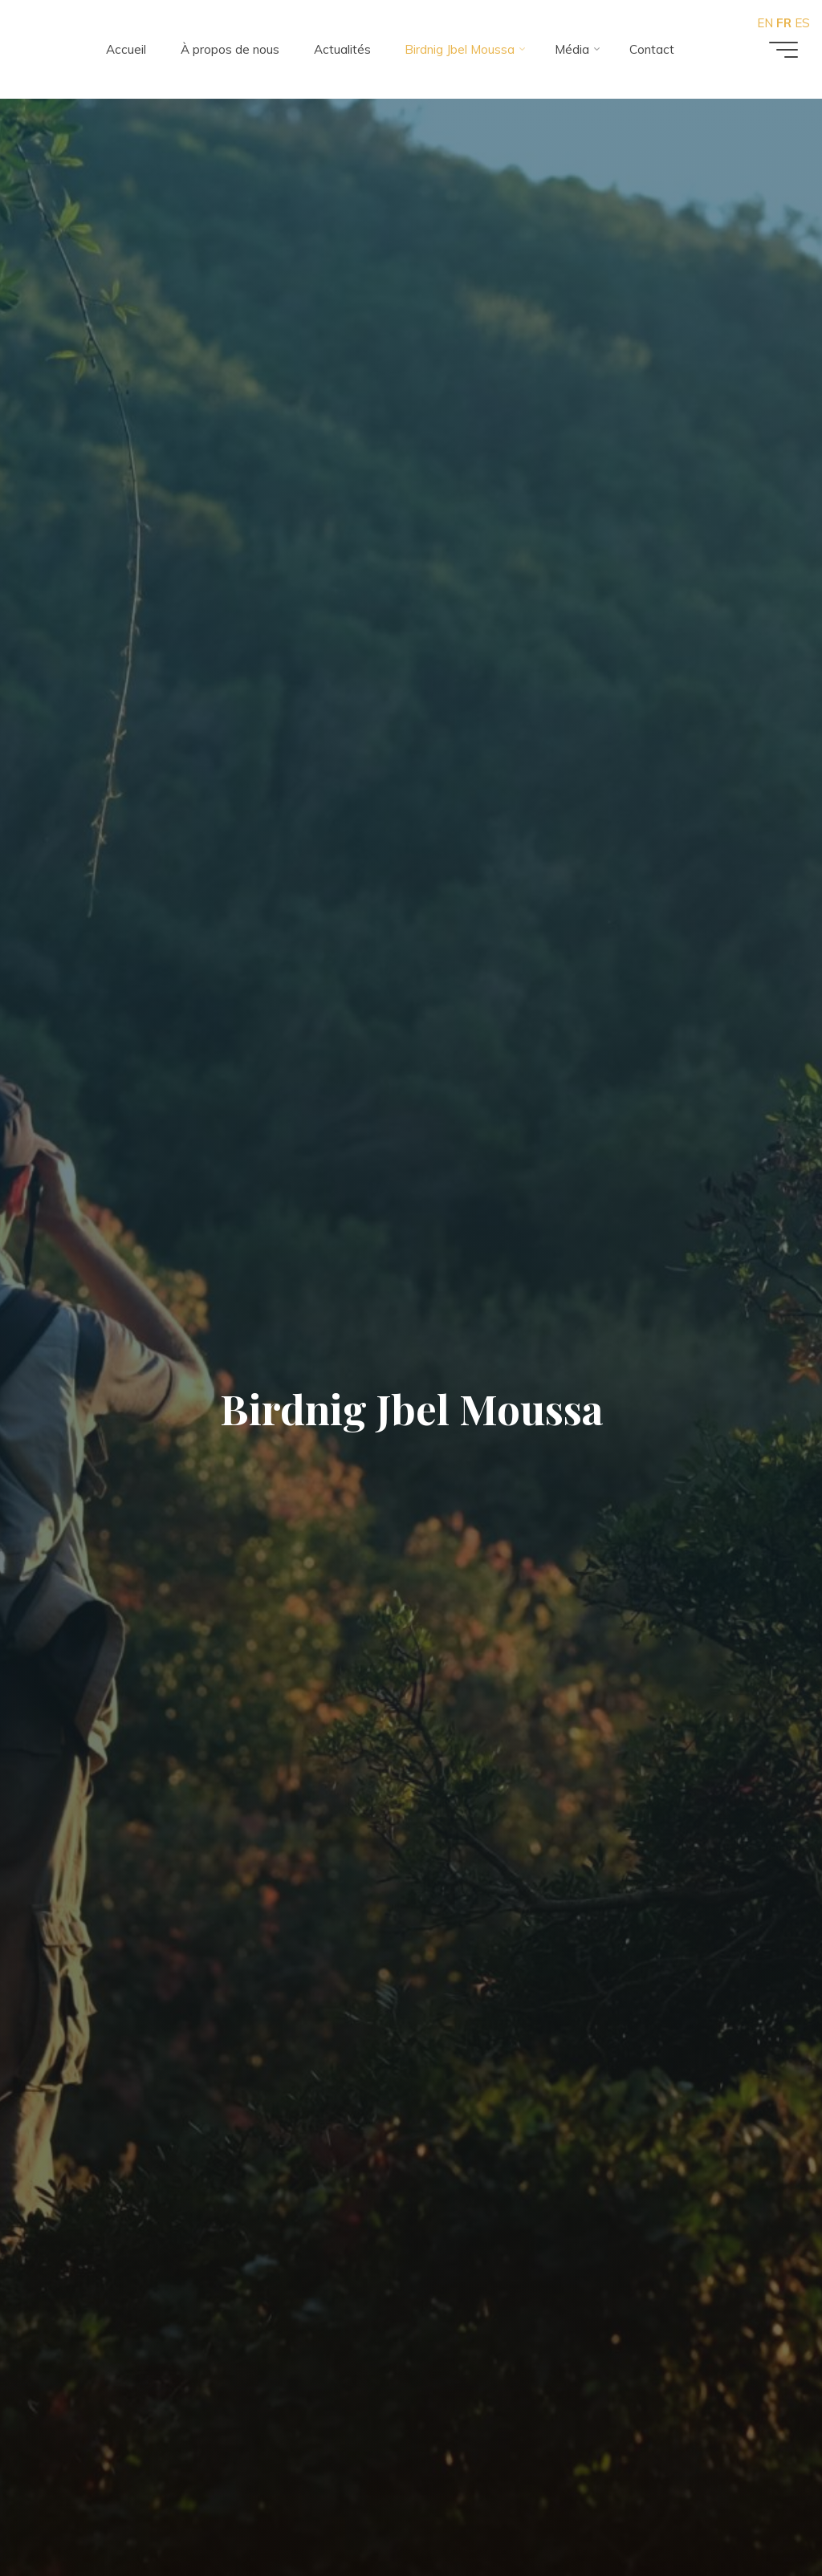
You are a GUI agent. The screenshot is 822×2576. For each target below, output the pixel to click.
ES (802, 22)
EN (765, 22)
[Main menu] (783, 50)
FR (783, 22)
